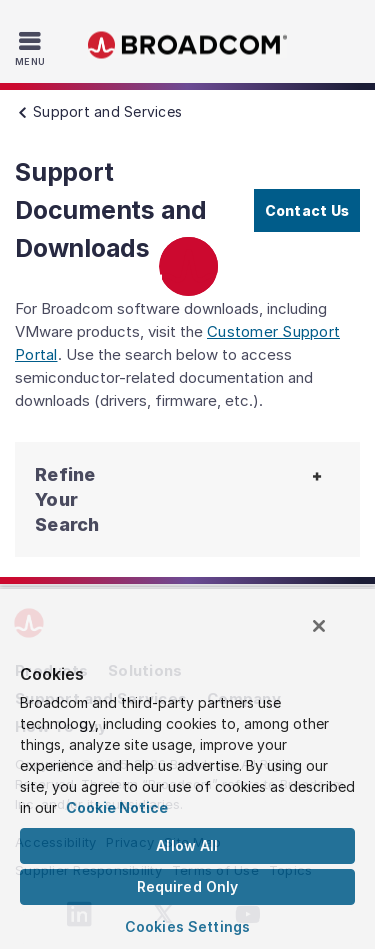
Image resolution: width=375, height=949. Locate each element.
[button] (62, 499)
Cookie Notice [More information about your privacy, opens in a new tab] (117, 807)
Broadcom (188, 45)
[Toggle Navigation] (32, 48)
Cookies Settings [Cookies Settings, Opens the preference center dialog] (187, 926)
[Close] (319, 626)
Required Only (188, 886)
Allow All (187, 845)
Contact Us (307, 210)
